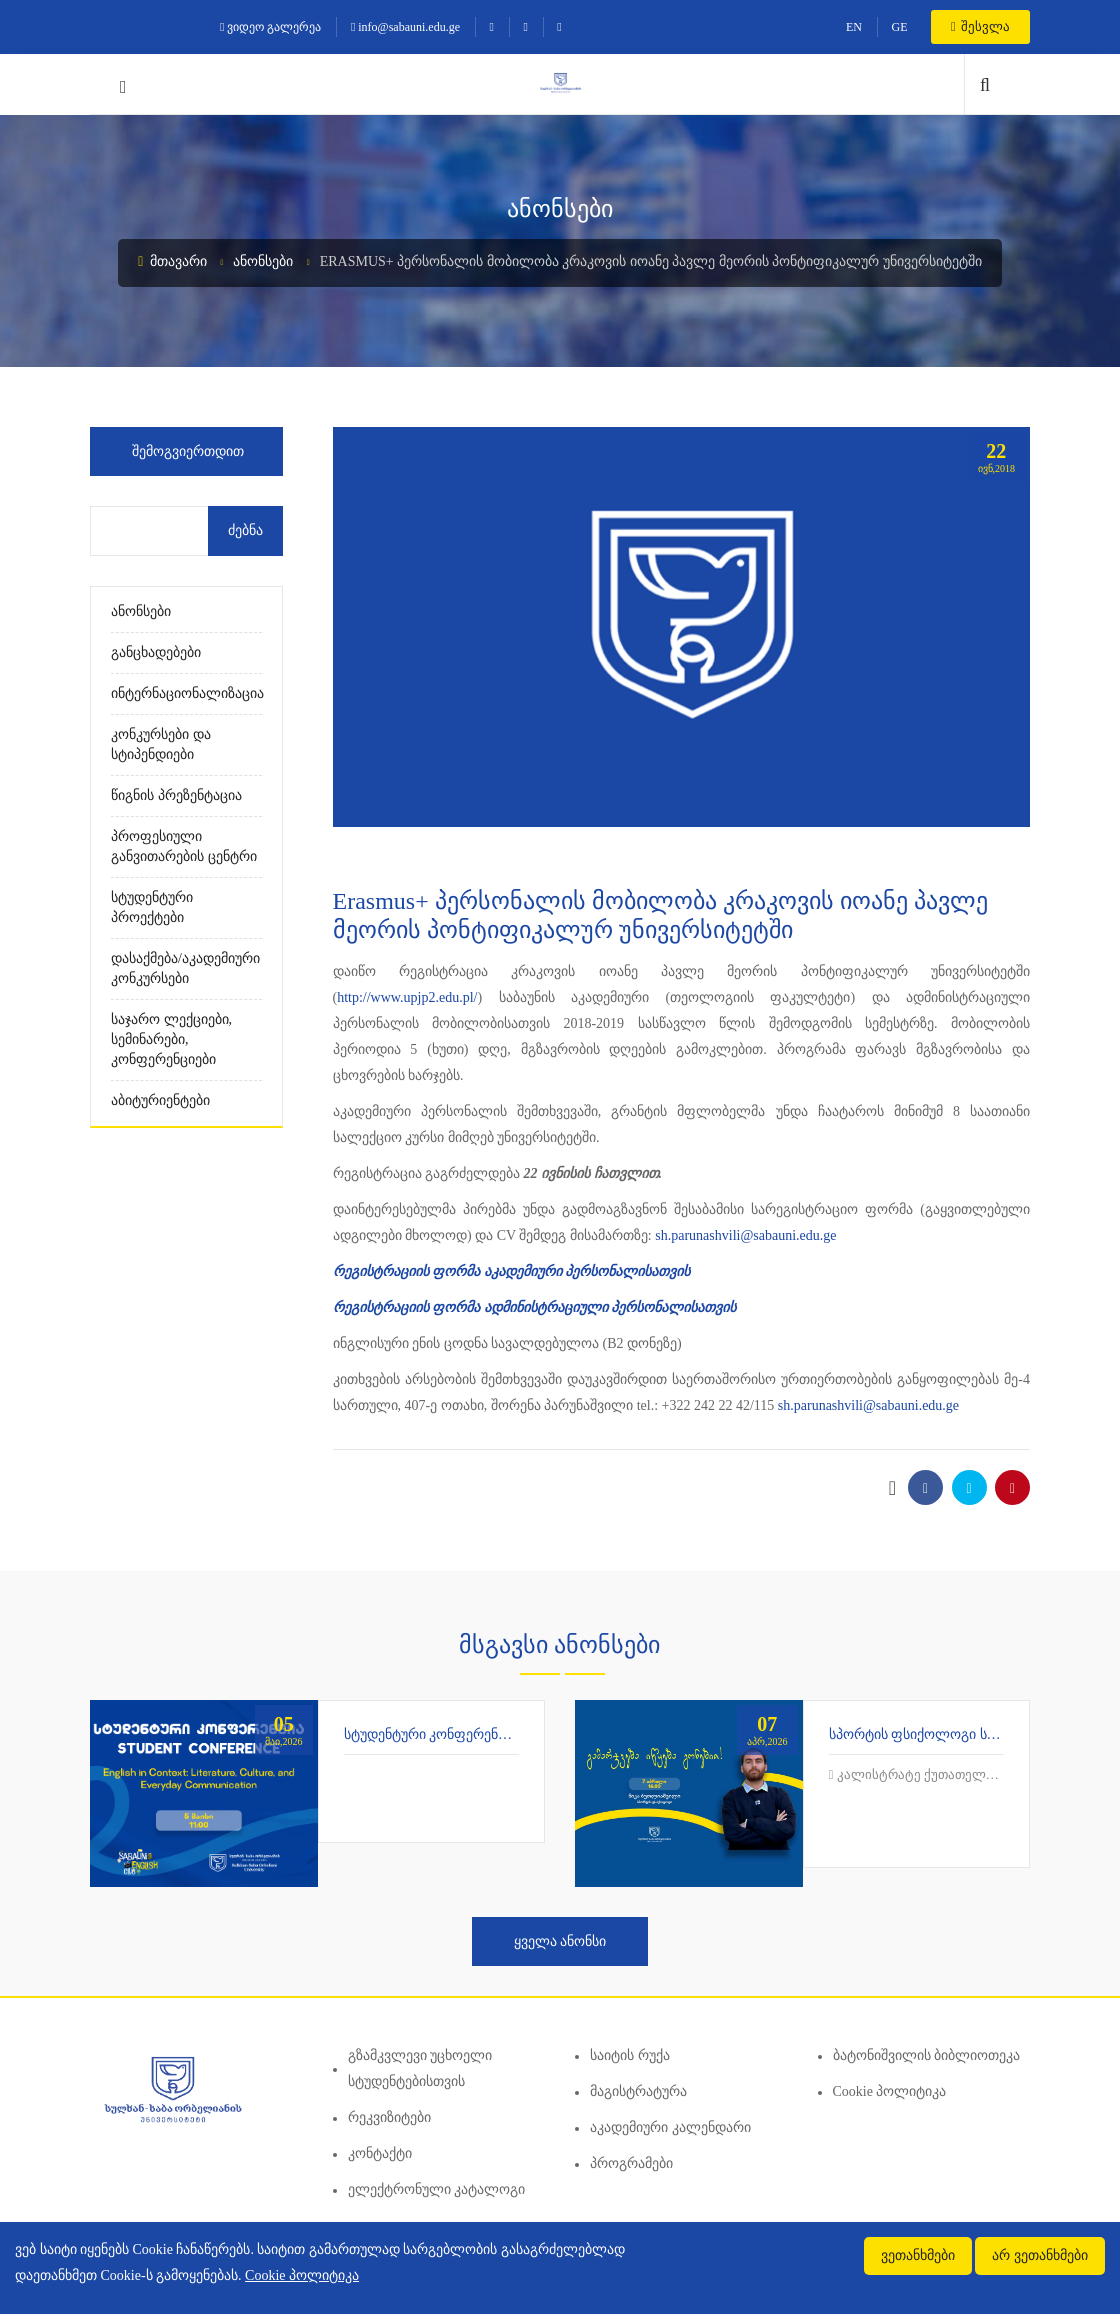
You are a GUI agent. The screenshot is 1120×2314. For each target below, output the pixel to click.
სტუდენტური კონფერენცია (432, 1734)
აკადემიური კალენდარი (670, 2127)
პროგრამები (631, 2163)
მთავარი (172, 261)
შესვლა (980, 26)
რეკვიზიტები (389, 2117)
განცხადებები (156, 652)
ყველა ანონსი (560, 1941)
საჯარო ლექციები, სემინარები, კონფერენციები (171, 1039)
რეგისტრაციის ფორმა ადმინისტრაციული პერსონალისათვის (535, 1307)
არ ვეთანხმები (1040, 2255)
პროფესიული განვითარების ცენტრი (184, 846)
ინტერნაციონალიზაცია (186, 693)
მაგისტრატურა (638, 2091)
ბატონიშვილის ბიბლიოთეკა (927, 2055)
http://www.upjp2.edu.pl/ (407, 997)
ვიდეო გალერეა (270, 27)
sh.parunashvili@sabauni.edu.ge (745, 1235)
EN (854, 27)
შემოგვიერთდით (188, 451)
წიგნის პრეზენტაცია (176, 795)
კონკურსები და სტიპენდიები (161, 744)
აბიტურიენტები (160, 1100)
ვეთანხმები (918, 2255)
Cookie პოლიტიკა (890, 2091)
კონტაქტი (380, 2153)
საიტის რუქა (630, 2055)
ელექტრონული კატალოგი (437, 2189)
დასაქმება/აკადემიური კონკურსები (185, 968)
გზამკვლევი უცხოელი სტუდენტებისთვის (420, 2068)
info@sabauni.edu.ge (405, 27)
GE (899, 27)
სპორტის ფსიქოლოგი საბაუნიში (936, 1734)
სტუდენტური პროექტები (152, 907)
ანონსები (263, 261)
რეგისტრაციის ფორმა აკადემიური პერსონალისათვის (512, 1271)
